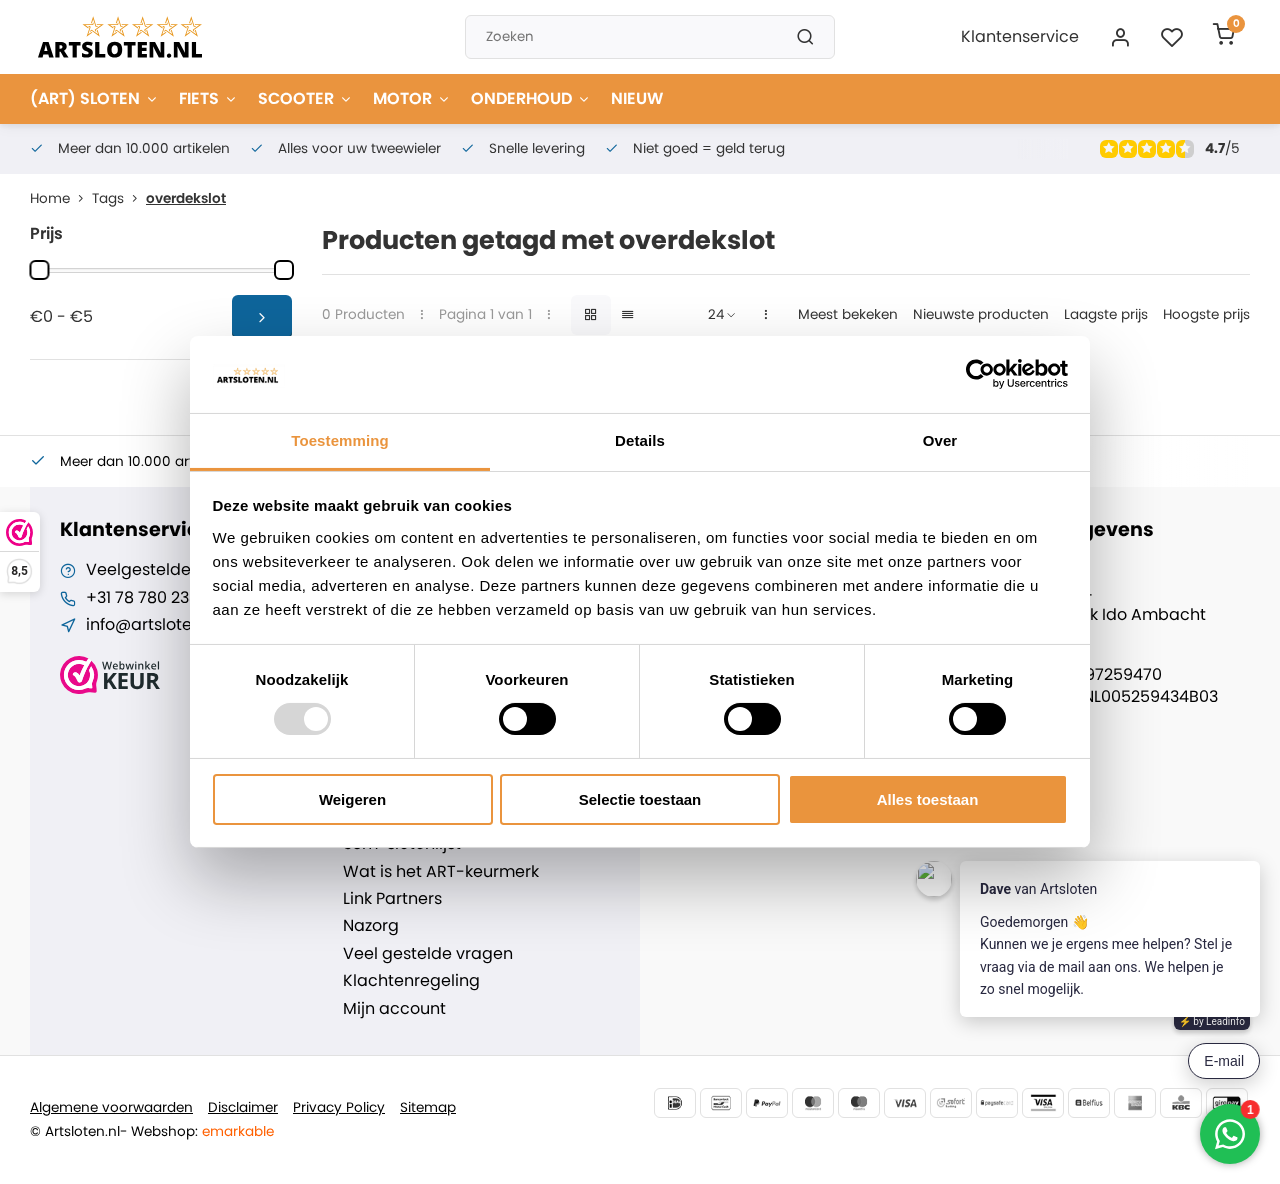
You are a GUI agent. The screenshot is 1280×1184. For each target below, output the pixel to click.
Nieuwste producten (981, 314)
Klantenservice (1020, 36)
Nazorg (371, 926)
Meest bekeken (848, 314)
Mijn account (394, 1009)
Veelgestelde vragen (169, 570)
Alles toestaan (928, 799)
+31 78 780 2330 (147, 598)
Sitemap (428, 1107)
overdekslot (186, 198)
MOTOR (412, 98)
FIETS (208, 98)
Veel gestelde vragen (428, 954)
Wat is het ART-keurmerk (441, 872)
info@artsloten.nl (152, 625)
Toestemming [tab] (340, 440)
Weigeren (352, 799)
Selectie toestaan (640, 799)
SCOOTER (305, 98)
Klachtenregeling (411, 981)
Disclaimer (243, 1107)
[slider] (39, 270)
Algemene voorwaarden (111, 1107)
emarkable (238, 1131)
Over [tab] (940, 440)
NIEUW (637, 98)
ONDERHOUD (531, 98)
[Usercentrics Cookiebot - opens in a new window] (980, 374)
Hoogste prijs (1206, 314)
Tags (119, 198)
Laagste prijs (1106, 314)
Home (61, 198)
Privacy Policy (339, 1107)
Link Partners (392, 899)
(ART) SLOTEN (94, 98)
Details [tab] (640, 440)
